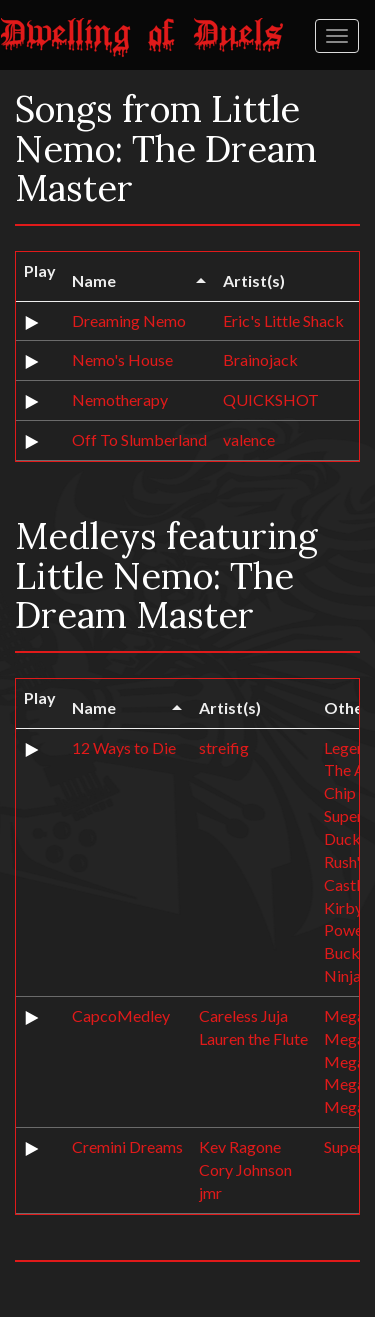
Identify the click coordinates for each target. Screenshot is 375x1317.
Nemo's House (122, 359)
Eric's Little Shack (283, 320)
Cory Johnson (245, 1169)
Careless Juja (243, 1015)
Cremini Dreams (127, 1146)
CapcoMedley (121, 1015)
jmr (210, 1192)
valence (249, 439)
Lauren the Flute (253, 1038)
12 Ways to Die (124, 747)
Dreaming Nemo (129, 320)
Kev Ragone (240, 1146)
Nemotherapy (120, 399)
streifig (224, 747)
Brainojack (260, 359)
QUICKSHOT (271, 399)
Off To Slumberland (139, 439)
